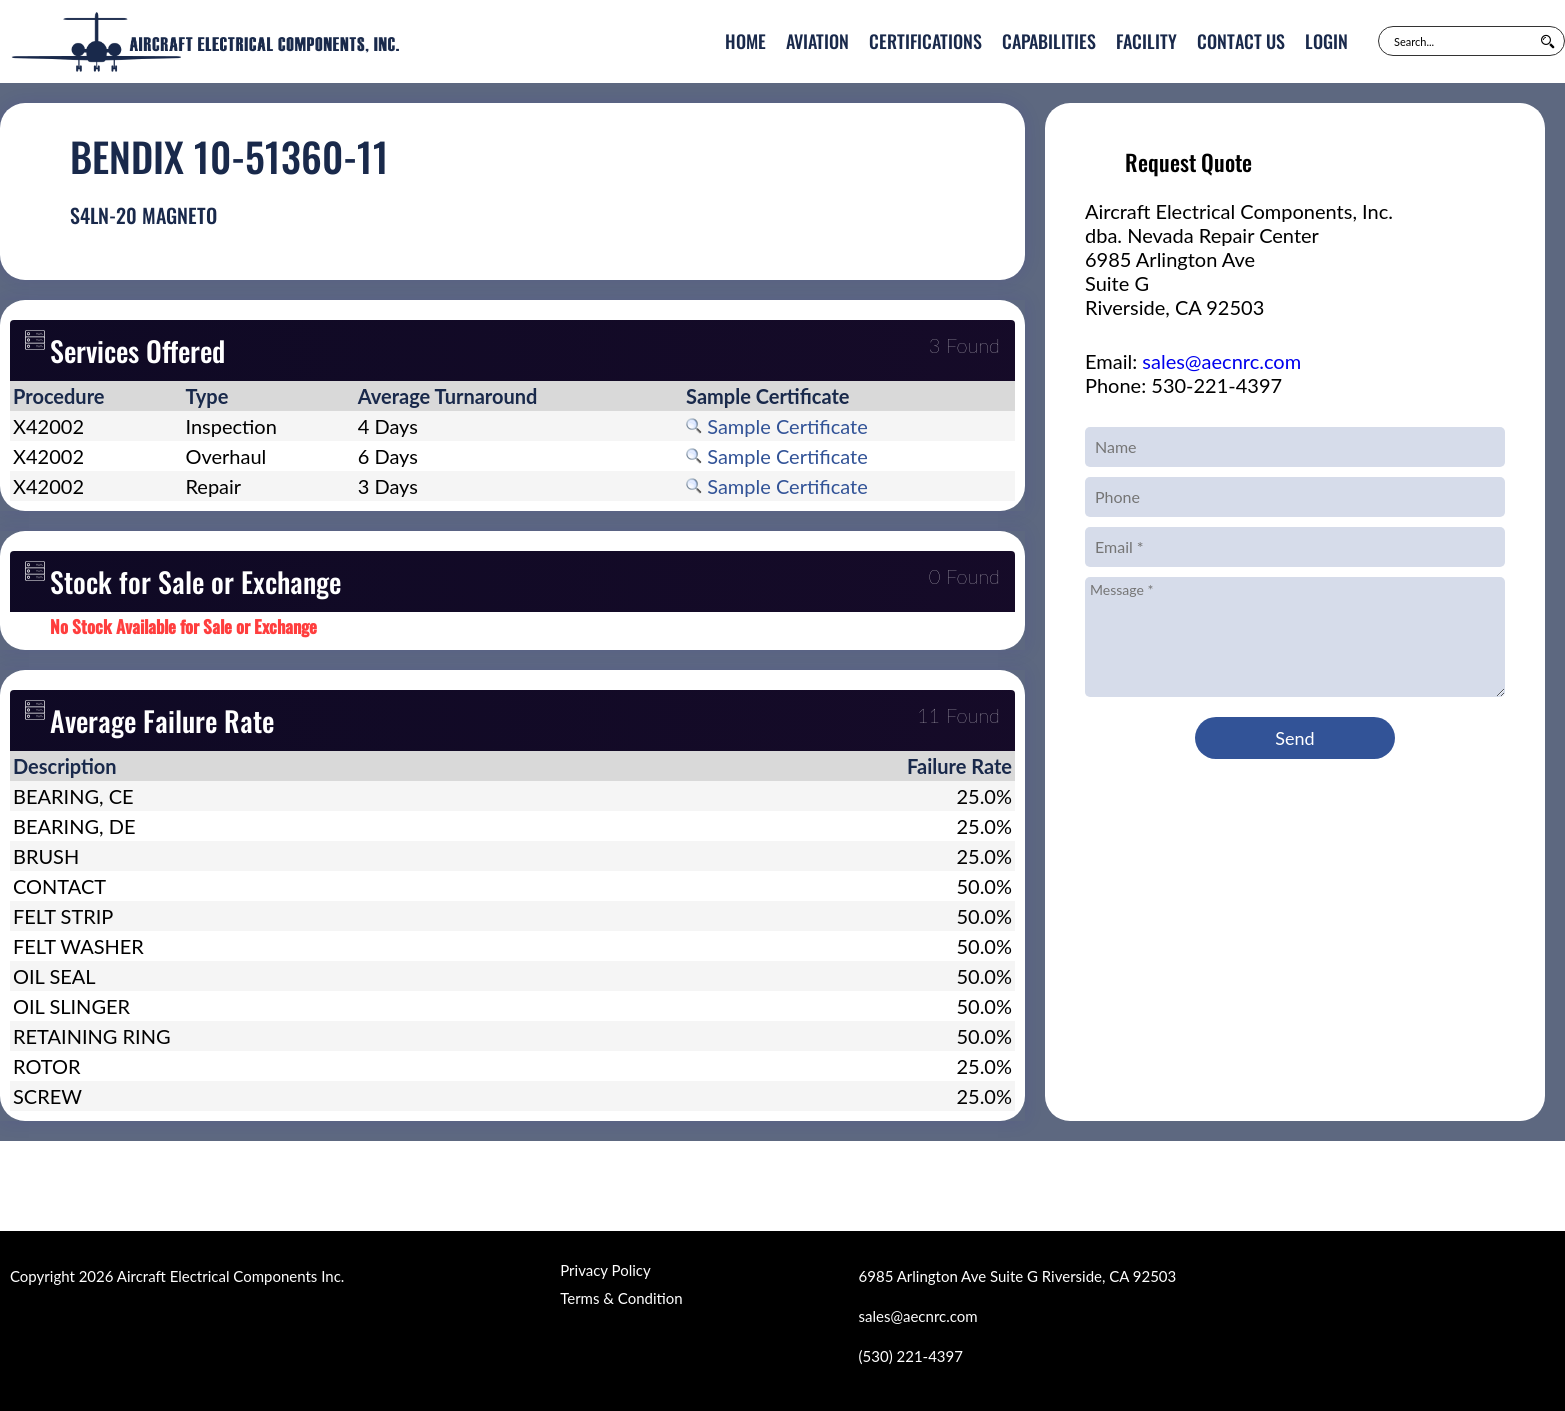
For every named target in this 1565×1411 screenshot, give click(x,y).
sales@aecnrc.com (1221, 361)
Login (1326, 41)
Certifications (925, 41)
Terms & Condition (621, 1298)
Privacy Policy (605, 1270)
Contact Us (1241, 41)
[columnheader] (96, 396)
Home (745, 41)
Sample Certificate (777, 426)
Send (1294, 738)
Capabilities (1049, 41)
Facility (1146, 41)
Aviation (817, 41)
